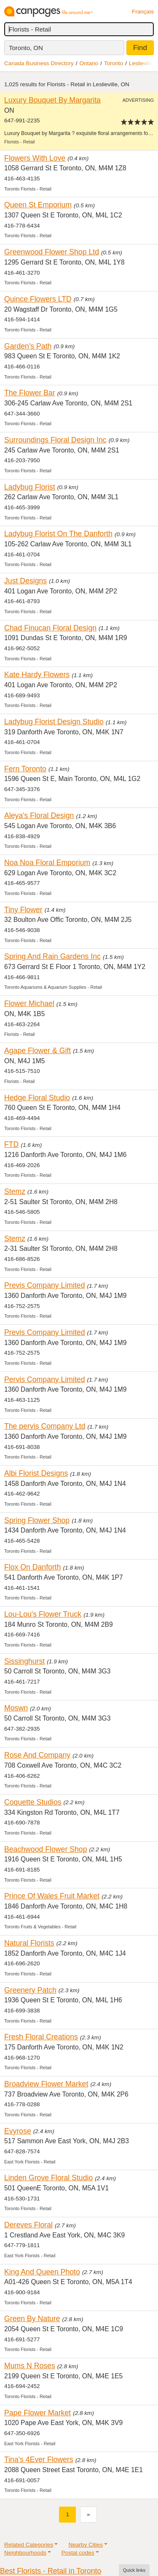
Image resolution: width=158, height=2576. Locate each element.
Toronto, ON (26, 47)
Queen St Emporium (38, 205)
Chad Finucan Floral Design (50, 628)
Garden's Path (27, 346)
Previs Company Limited (44, 1285)
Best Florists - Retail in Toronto (50, 2571)
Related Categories (28, 2545)
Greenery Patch (30, 1990)
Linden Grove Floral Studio (48, 2178)
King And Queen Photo (42, 2272)
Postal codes (78, 2553)
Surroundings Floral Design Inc (55, 440)
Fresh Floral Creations (41, 2037)
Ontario (89, 63)
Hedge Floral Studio (37, 1097)
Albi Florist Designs (36, 1473)
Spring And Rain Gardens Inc (52, 956)
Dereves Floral (28, 2225)
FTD (11, 1144)
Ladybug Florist (29, 487)
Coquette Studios (33, 1802)
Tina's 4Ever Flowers (38, 2459)
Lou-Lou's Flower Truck (42, 1614)
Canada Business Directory (39, 63)
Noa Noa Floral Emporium (47, 862)
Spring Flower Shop (37, 1520)
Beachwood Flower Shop (45, 1849)
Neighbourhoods (25, 2553)
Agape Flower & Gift (37, 1050)
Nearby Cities (85, 2545)
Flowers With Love (34, 158)
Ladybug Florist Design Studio (54, 721)
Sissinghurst (24, 1661)
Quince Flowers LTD (38, 299)
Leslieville (141, 63)
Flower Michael (29, 1003)
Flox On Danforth (32, 1567)
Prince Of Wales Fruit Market (51, 1896)
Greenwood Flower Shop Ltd (51, 252)
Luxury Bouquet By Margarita (52, 100)
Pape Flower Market (37, 2413)
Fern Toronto (25, 769)
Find (140, 48)
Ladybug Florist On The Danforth (58, 533)
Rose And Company (37, 1755)
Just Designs (25, 581)
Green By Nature (32, 2318)
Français (143, 11)
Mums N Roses (29, 2366)
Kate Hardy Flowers (37, 674)
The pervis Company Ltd (45, 1426)
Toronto (113, 63)
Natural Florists (29, 1943)
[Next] (88, 2514)
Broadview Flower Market (46, 2084)
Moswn (16, 1708)
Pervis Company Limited (44, 1379)
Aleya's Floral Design (39, 815)
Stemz (14, 1191)
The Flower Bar (29, 393)
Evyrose (17, 2131)
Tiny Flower (23, 909)
